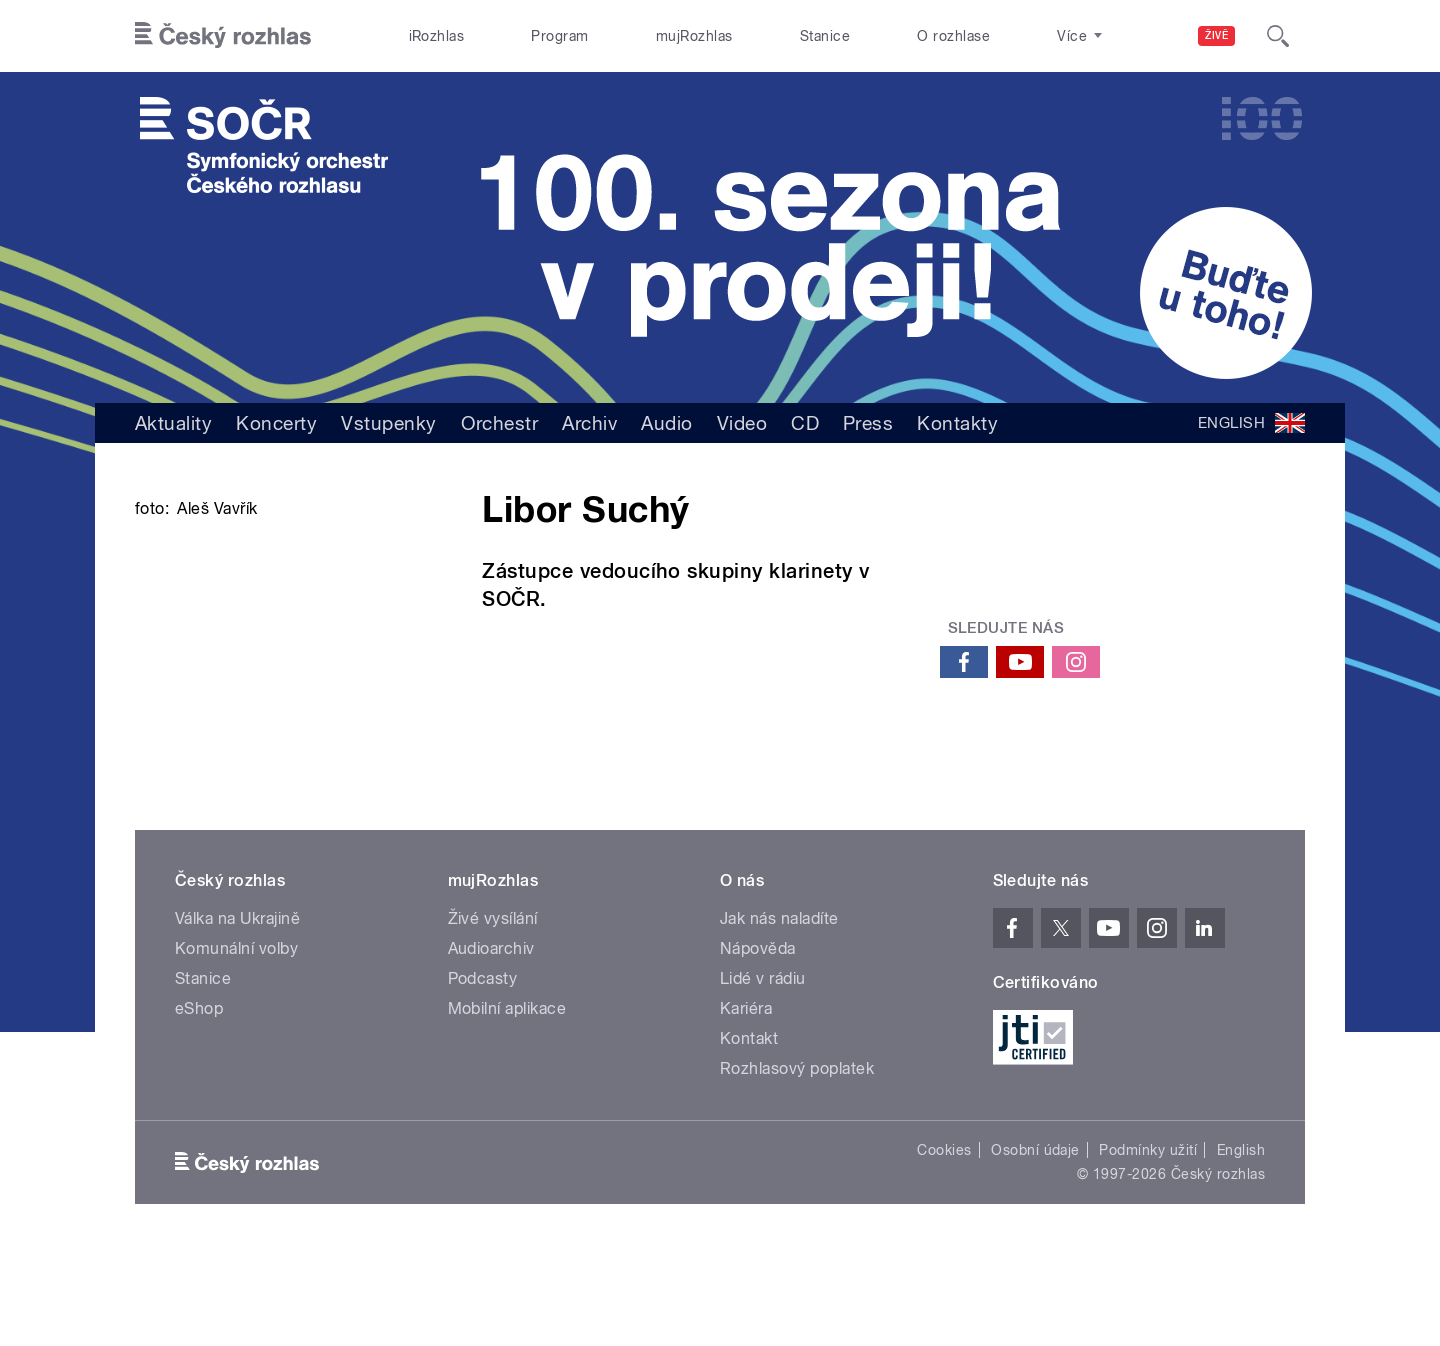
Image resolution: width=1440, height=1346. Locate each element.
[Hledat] (1278, 36)
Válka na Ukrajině (237, 1012)
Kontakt (749, 1132)
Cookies (944, 1244)
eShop (199, 1102)
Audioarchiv (491, 1042)
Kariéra (746, 1102)
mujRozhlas (694, 36)
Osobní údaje (1035, 1244)
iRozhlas (437, 36)
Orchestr (500, 423)
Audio (666, 423)
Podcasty (483, 1072)
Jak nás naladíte (779, 1012)
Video (742, 423)
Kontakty (957, 423)
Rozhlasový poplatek (797, 1162)
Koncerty (276, 423)
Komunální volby (236, 1042)
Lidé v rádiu (763, 1072)
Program (559, 36)
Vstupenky (388, 423)
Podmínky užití (1148, 1244)
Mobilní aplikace (507, 1102)
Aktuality (173, 423)
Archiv (589, 423)
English (1241, 1244)
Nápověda (758, 1042)
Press (868, 423)
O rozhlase (953, 36)
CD (805, 423)
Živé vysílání (493, 1012)
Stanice (825, 36)
